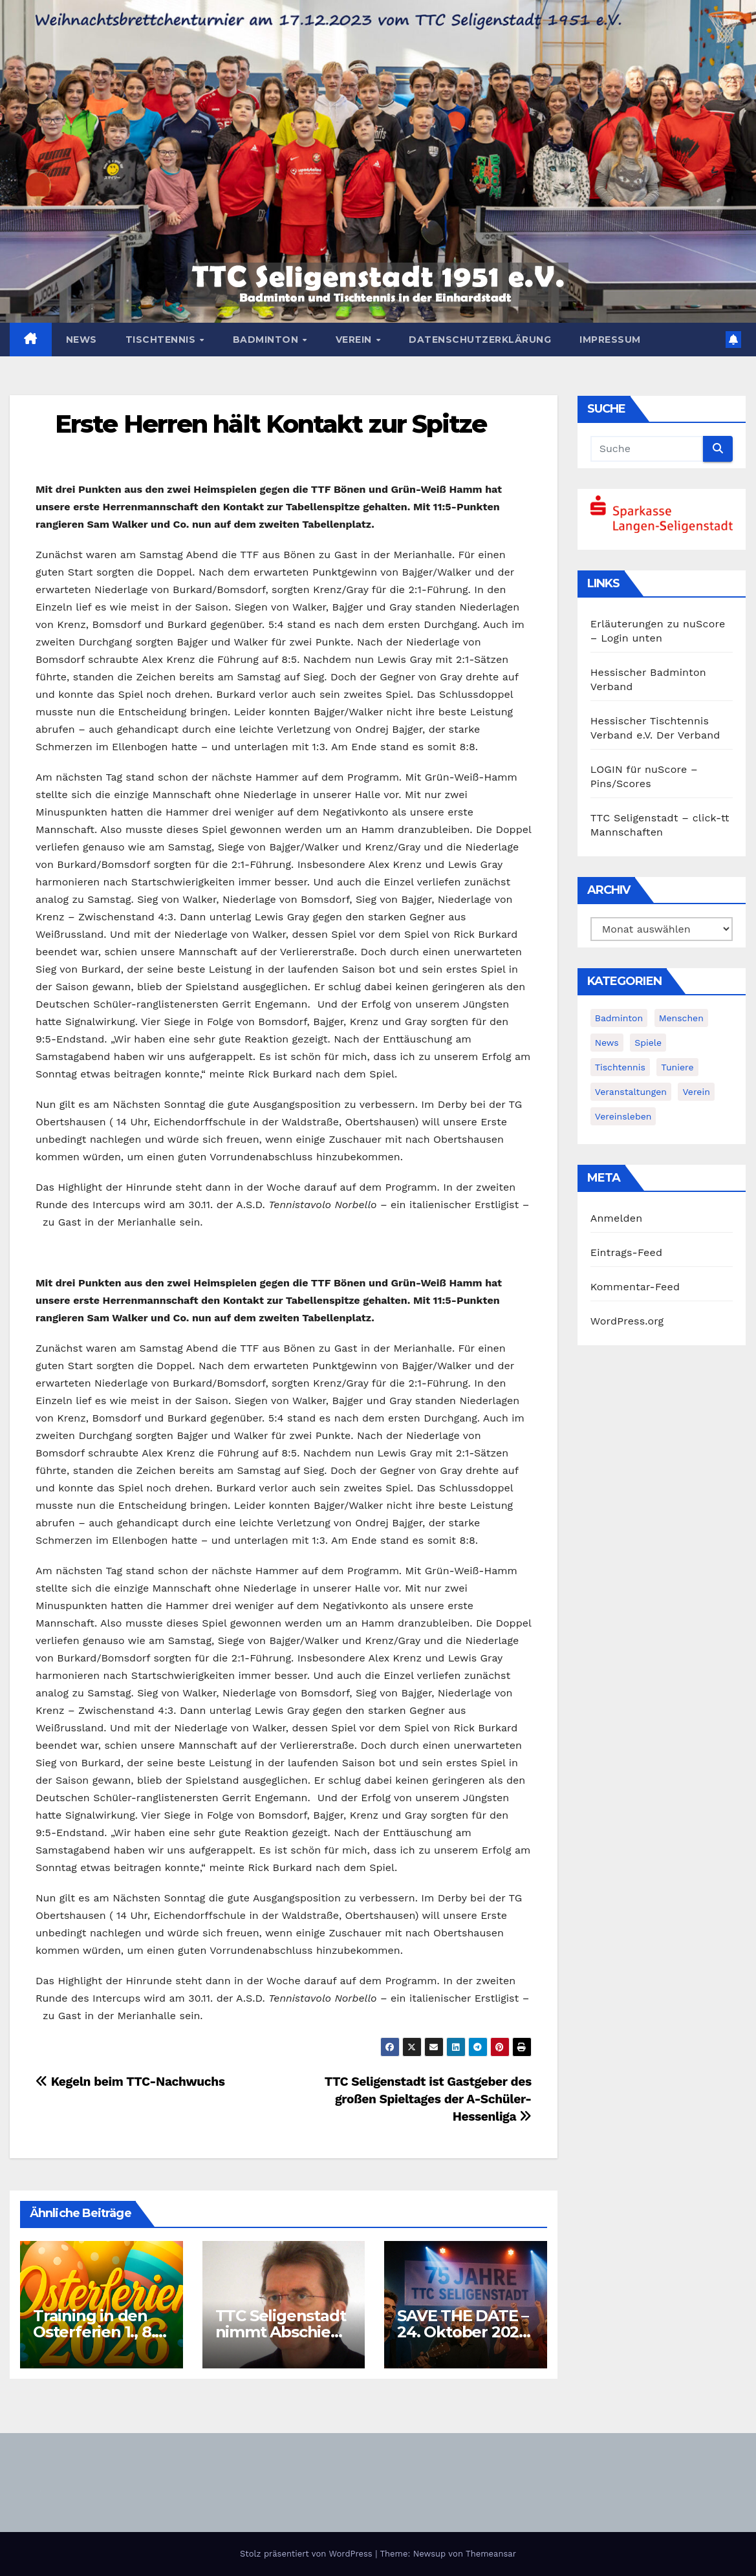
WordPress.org (627, 1321)
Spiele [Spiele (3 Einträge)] (648, 1042)
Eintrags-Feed (626, 1252)
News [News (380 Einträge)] (607, 1042)
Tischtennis (162, 339)
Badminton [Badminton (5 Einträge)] (619, 1018)
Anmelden (616, 1218)
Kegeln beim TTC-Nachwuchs (130, 2081)
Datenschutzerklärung (480, 339)
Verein (355, 339)
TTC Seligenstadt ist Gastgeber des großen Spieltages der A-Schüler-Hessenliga (428, 2099)
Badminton (267, 339)
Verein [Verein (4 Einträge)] (695, 1092)
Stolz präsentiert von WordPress (307, 2554)
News (81, 339)
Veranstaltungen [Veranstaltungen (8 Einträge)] (631, 1092)
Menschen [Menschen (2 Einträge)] (681, 1018)
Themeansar (491, 2554)
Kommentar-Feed (635, 1287)
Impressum (610, 339)
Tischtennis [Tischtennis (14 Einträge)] (620, 1067)
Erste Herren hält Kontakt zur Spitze (271, 424)
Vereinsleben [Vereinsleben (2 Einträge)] (623, 1116)
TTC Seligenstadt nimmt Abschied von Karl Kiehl (282, 2331)
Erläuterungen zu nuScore (658, 624)
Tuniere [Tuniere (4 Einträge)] (677, 1067)
